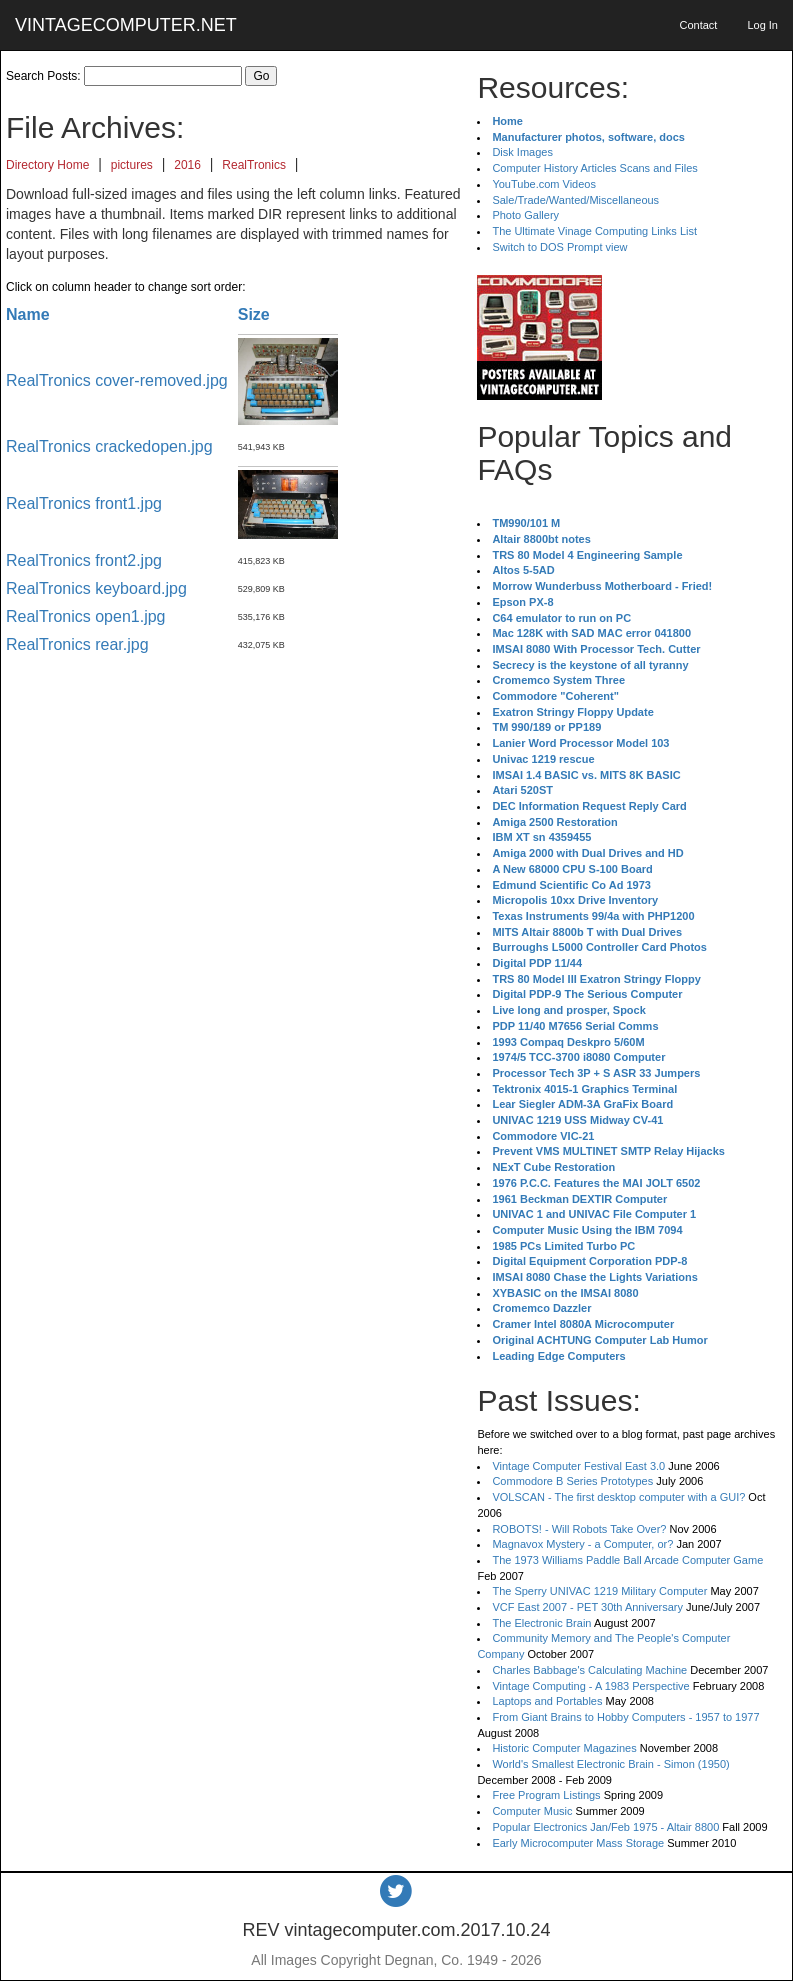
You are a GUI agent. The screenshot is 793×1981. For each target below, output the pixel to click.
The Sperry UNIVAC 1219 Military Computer (599, 1591)
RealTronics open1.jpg (86, 616)
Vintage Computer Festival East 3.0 (578, 1466)
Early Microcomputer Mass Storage (578, 1843)
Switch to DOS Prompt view (559, 247)
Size (254, 314)
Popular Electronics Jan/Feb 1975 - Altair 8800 (605, 1827)
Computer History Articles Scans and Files (594, 168)
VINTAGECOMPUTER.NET (126, 25)
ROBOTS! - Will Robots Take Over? (579, 1529)
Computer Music (532, 1811)
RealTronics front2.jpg (84, 560)
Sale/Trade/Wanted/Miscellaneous (575, 200)
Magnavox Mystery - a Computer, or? (582, 1544)
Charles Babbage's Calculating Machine (589, 1670)
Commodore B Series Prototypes (572, 1481)
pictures (132, 165)
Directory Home (47, 165)
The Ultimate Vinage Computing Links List (594, 231)
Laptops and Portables (547, 1701)
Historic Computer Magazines (564, 1748)
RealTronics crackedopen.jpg (109, 446)
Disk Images (522, 152)
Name (28, 314)
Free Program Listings (546, 1795)
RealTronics (254, 165)
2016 (187, 165)
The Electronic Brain (541, 1623)
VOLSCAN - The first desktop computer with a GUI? (618, 1497)
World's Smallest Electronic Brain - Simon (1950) (610, 1764)
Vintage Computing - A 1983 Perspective (590, 1686)
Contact (698, 25)
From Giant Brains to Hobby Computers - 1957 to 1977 (625, 1717)
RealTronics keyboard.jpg (96, 588)
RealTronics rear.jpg (77, 644)
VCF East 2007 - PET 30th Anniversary (587, 1607)
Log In (762, 25)
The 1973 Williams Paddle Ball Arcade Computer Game (627, 1560)
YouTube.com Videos (544, 184)
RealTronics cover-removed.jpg (117, 380)
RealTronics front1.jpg (84, 503)
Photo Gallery (525, 215)
